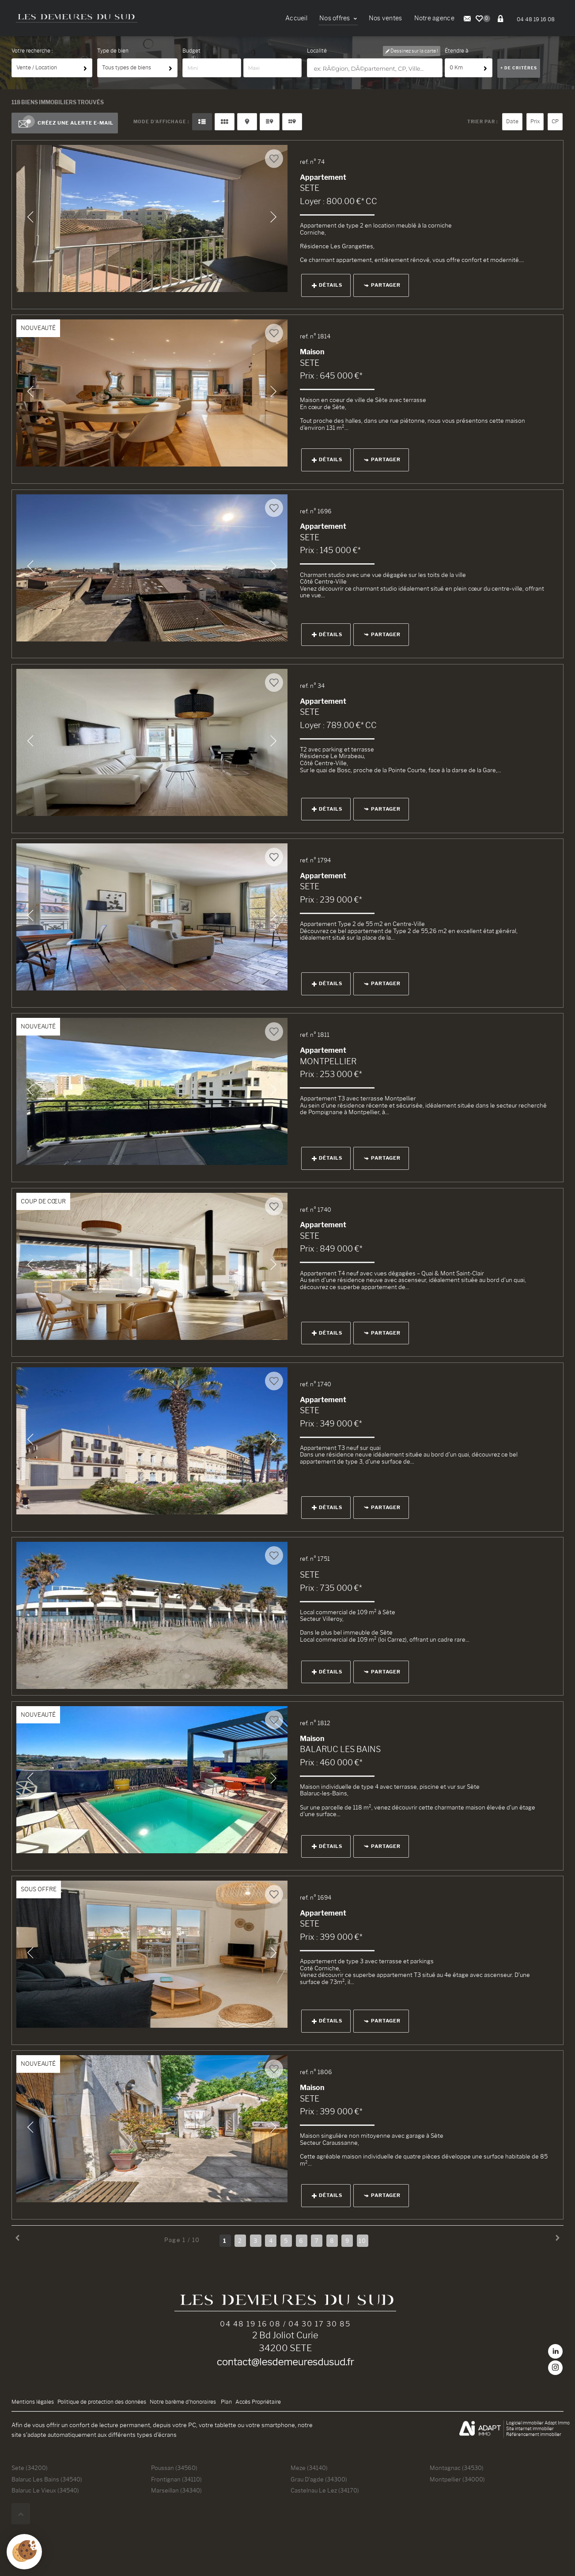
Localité (317, 51)
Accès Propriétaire (258, 2402)
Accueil (296, 18)
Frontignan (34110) (176, 2479)
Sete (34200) (29, 2467)
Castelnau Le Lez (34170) (325, 2490)
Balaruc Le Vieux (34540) (45, 2490)
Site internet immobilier (530, 2429)
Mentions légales (32, 2402)
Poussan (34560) (174, 2467)
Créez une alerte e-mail (64, 123)
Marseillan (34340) (176, 2490)
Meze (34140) (309, 2467)
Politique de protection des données (101, 2402)
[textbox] (376, 68)
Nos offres (338, 18)
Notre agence (434, 18)
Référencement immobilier (533, 2434)
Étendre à (457, 51)
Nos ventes (385, 18)
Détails (327, 285)
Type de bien (113, 51)
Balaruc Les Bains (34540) (46, 2479)
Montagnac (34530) (457, 2467)
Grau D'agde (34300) (319, 2479)
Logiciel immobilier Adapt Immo (538, 2423)
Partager (382, 285)
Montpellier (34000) (457, 2479)
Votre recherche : (32, 51)
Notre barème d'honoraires (183, 2402)
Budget (191, 51)
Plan (226, 2402)
